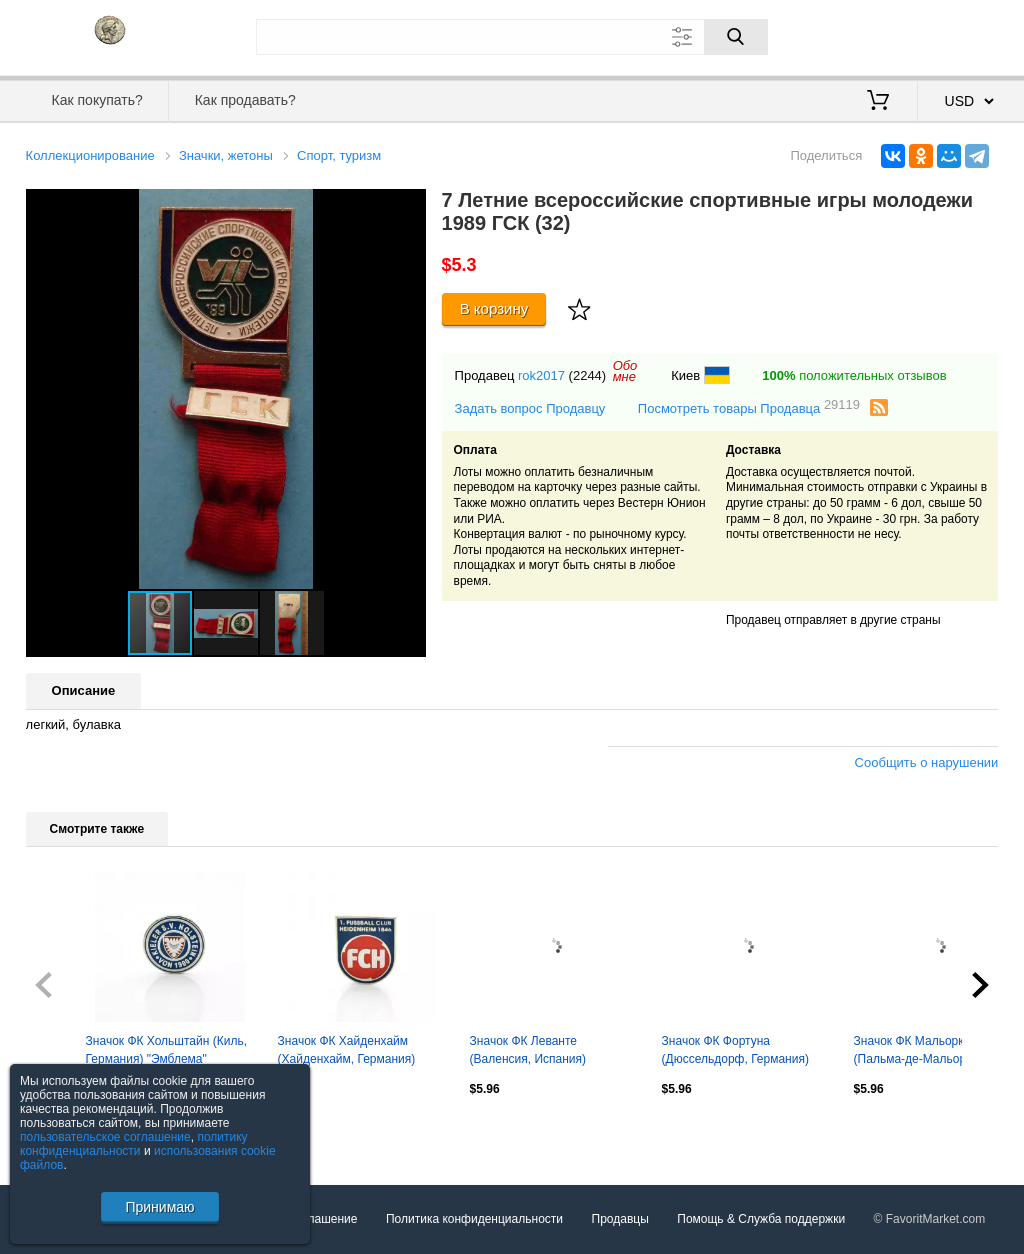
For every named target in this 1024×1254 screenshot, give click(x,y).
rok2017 (541, 375)
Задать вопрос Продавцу (530, 408)
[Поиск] (736, 37)
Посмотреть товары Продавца (749, 407)
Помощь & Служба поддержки (761, 1219)
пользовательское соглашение (105, 1137)
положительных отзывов (854, 375)
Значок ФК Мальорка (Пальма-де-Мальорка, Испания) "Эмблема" (918, 1052)
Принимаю (159, 1207)
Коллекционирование (90, 155)
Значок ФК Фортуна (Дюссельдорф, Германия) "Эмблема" (735, 1052)
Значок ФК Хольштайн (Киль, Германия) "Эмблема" (166, 1050)
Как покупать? (97, 100)
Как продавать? (245, 100)
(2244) (588, 375)
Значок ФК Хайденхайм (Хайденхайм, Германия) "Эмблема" (347, 1052)
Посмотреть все (70, 1132)
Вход (882, 35)
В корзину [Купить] (494, 308)
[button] (408, 207)
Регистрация (958, 35)
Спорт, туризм (339, 155)
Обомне (625, 371)
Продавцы (620, 1219)
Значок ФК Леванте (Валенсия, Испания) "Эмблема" (528, 1052)
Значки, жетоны (226, 155)
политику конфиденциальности (134, 1144)
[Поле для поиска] (512, 37)
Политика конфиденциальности (474, 1219)
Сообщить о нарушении (927, 762)
